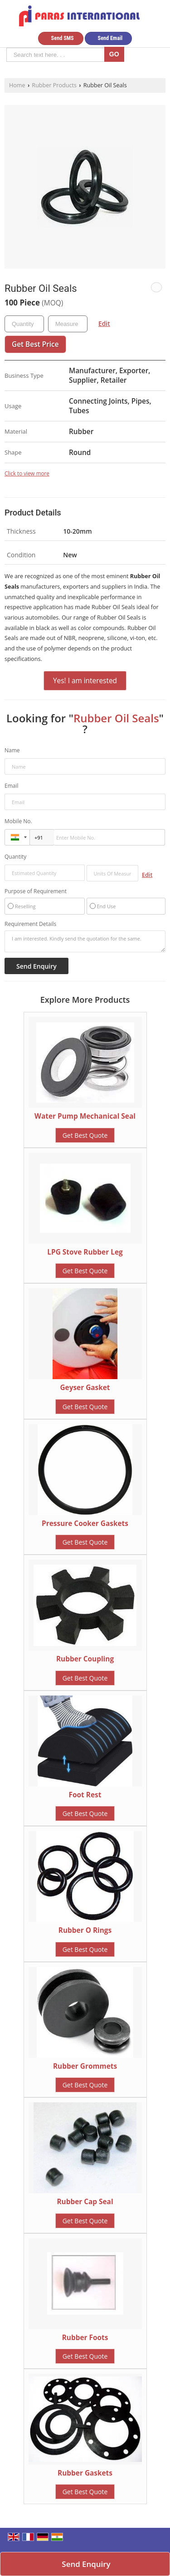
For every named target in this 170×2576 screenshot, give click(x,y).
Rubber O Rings (85, 1930)
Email (12, 786)
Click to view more (27, 473)
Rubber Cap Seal (85, 2201)
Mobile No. (18, 821)
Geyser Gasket (85, 1387)
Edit (104, 323)
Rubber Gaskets (85, 2473)
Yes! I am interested (85, 680)
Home (17, 85)
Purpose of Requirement (36, 891)
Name (12, 750)
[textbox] (67, 323)
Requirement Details (30, 924)
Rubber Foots (85, 2337)
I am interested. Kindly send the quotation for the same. (85, 941)
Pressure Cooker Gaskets (85, 1523)
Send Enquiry (86, 2564)
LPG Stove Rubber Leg (84, 1252)
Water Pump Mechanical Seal (85, 1116)
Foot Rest (85, 1795)
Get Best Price (35, 344)
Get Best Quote (85, 1135)
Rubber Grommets (85, 2066)
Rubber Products (54, 85)
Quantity (15, 856)
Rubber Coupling (85, 1659)
